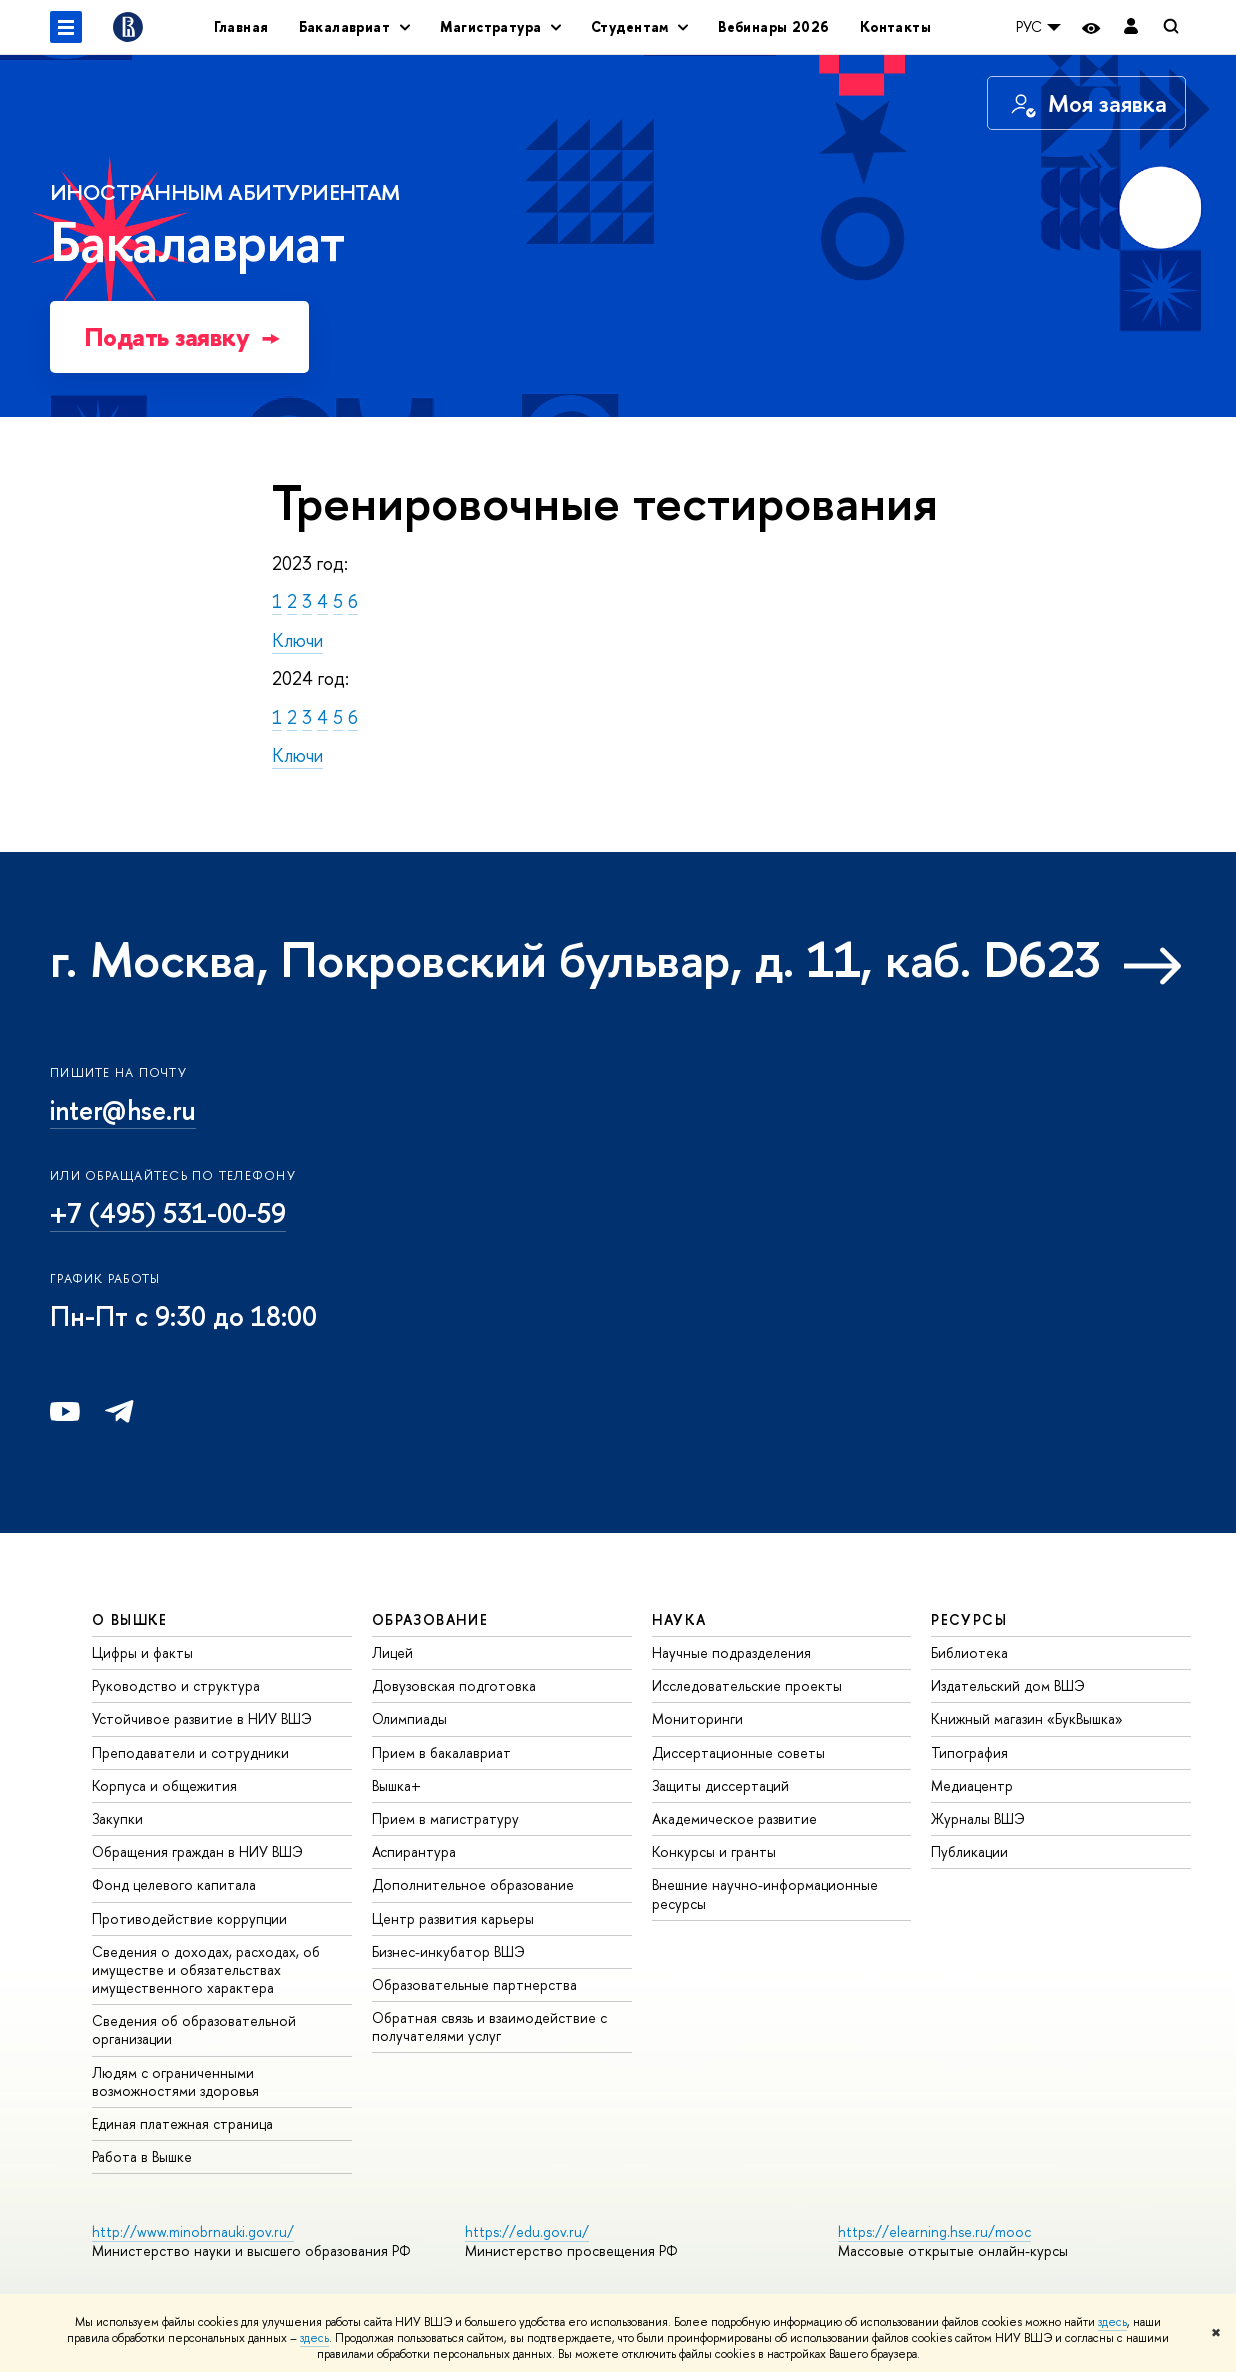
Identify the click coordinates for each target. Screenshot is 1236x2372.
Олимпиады (409, 1718)
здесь (1112, 2322)
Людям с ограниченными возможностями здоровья (175, 2081)
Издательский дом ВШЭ (1008, 1685)
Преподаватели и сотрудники (190, 1752)
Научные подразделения (731, 1652)
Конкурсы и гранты (714, 1851)
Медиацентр (972, 1785)
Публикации (969, 1851)
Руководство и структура (176, 1685)
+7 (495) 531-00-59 (168, 1213)
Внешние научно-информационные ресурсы (765, 1893)
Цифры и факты (142, 1652)
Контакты (895, 26)
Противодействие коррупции (189, 1918)
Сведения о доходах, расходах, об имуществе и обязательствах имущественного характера (206, 1969)
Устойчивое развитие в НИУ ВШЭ (202, 1718)
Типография (969, 1752)
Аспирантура (414, 1851)
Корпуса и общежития (164, 1785)
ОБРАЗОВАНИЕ (430, 1619)
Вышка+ (396, 1785)
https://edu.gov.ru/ (527, 2231)
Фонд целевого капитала (174, 1884)
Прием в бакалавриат (441, 1752)
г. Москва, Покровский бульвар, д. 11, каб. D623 (575, 959)
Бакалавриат (225, 227)
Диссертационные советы (738, 1752)
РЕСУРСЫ (969, 1619)
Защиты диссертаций (720, 1785)
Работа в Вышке (142, 2156)
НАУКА (679, 1619)
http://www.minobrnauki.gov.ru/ (193, 2231)
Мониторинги (697, 1718)
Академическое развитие (734, 1818)
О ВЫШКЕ (130, 1619)
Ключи (297, 640)
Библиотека (969, 1652)
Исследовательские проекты (747, 1685)
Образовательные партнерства (474, 1984)
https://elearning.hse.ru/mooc (934, 2231)
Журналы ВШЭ (978, 1818)
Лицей (392, 1652)
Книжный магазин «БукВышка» (1027, 1718)
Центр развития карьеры (453, 1918)
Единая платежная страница (182, 2123)
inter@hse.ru (123, 1110)
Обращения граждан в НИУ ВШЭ (197, 1851)
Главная (241, 26)
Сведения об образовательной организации (194, 2029)
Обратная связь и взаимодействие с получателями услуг (489, 2026)
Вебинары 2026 (773, 26)
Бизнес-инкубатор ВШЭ (448, 1951)
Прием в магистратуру (445, 1818)
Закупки (117, 1818)
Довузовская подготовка (454, 1685)
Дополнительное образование (473, 1884)
